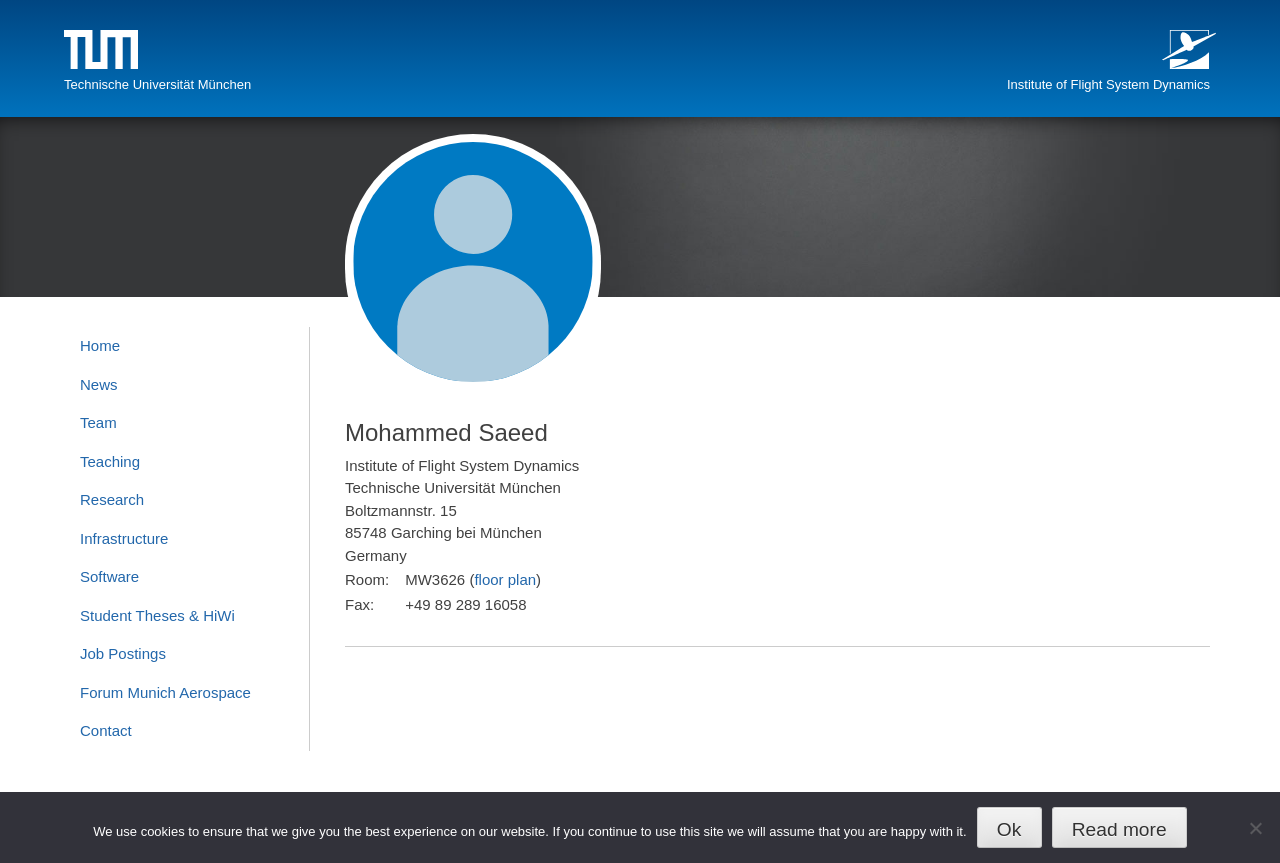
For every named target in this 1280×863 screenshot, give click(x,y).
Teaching (110, 461)
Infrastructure (124, 538)
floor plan (505, 579)
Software (109, 576)
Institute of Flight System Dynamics (1108, 84)
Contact (106, 730)
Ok (1009, 829)
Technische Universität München (157, 84)
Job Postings (123, 653)
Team (98, 422)
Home (100, 345)
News (99, 384)
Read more (1119, 829)
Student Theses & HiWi (157, 615)
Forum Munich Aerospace (165, 692)
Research (112, 499)
